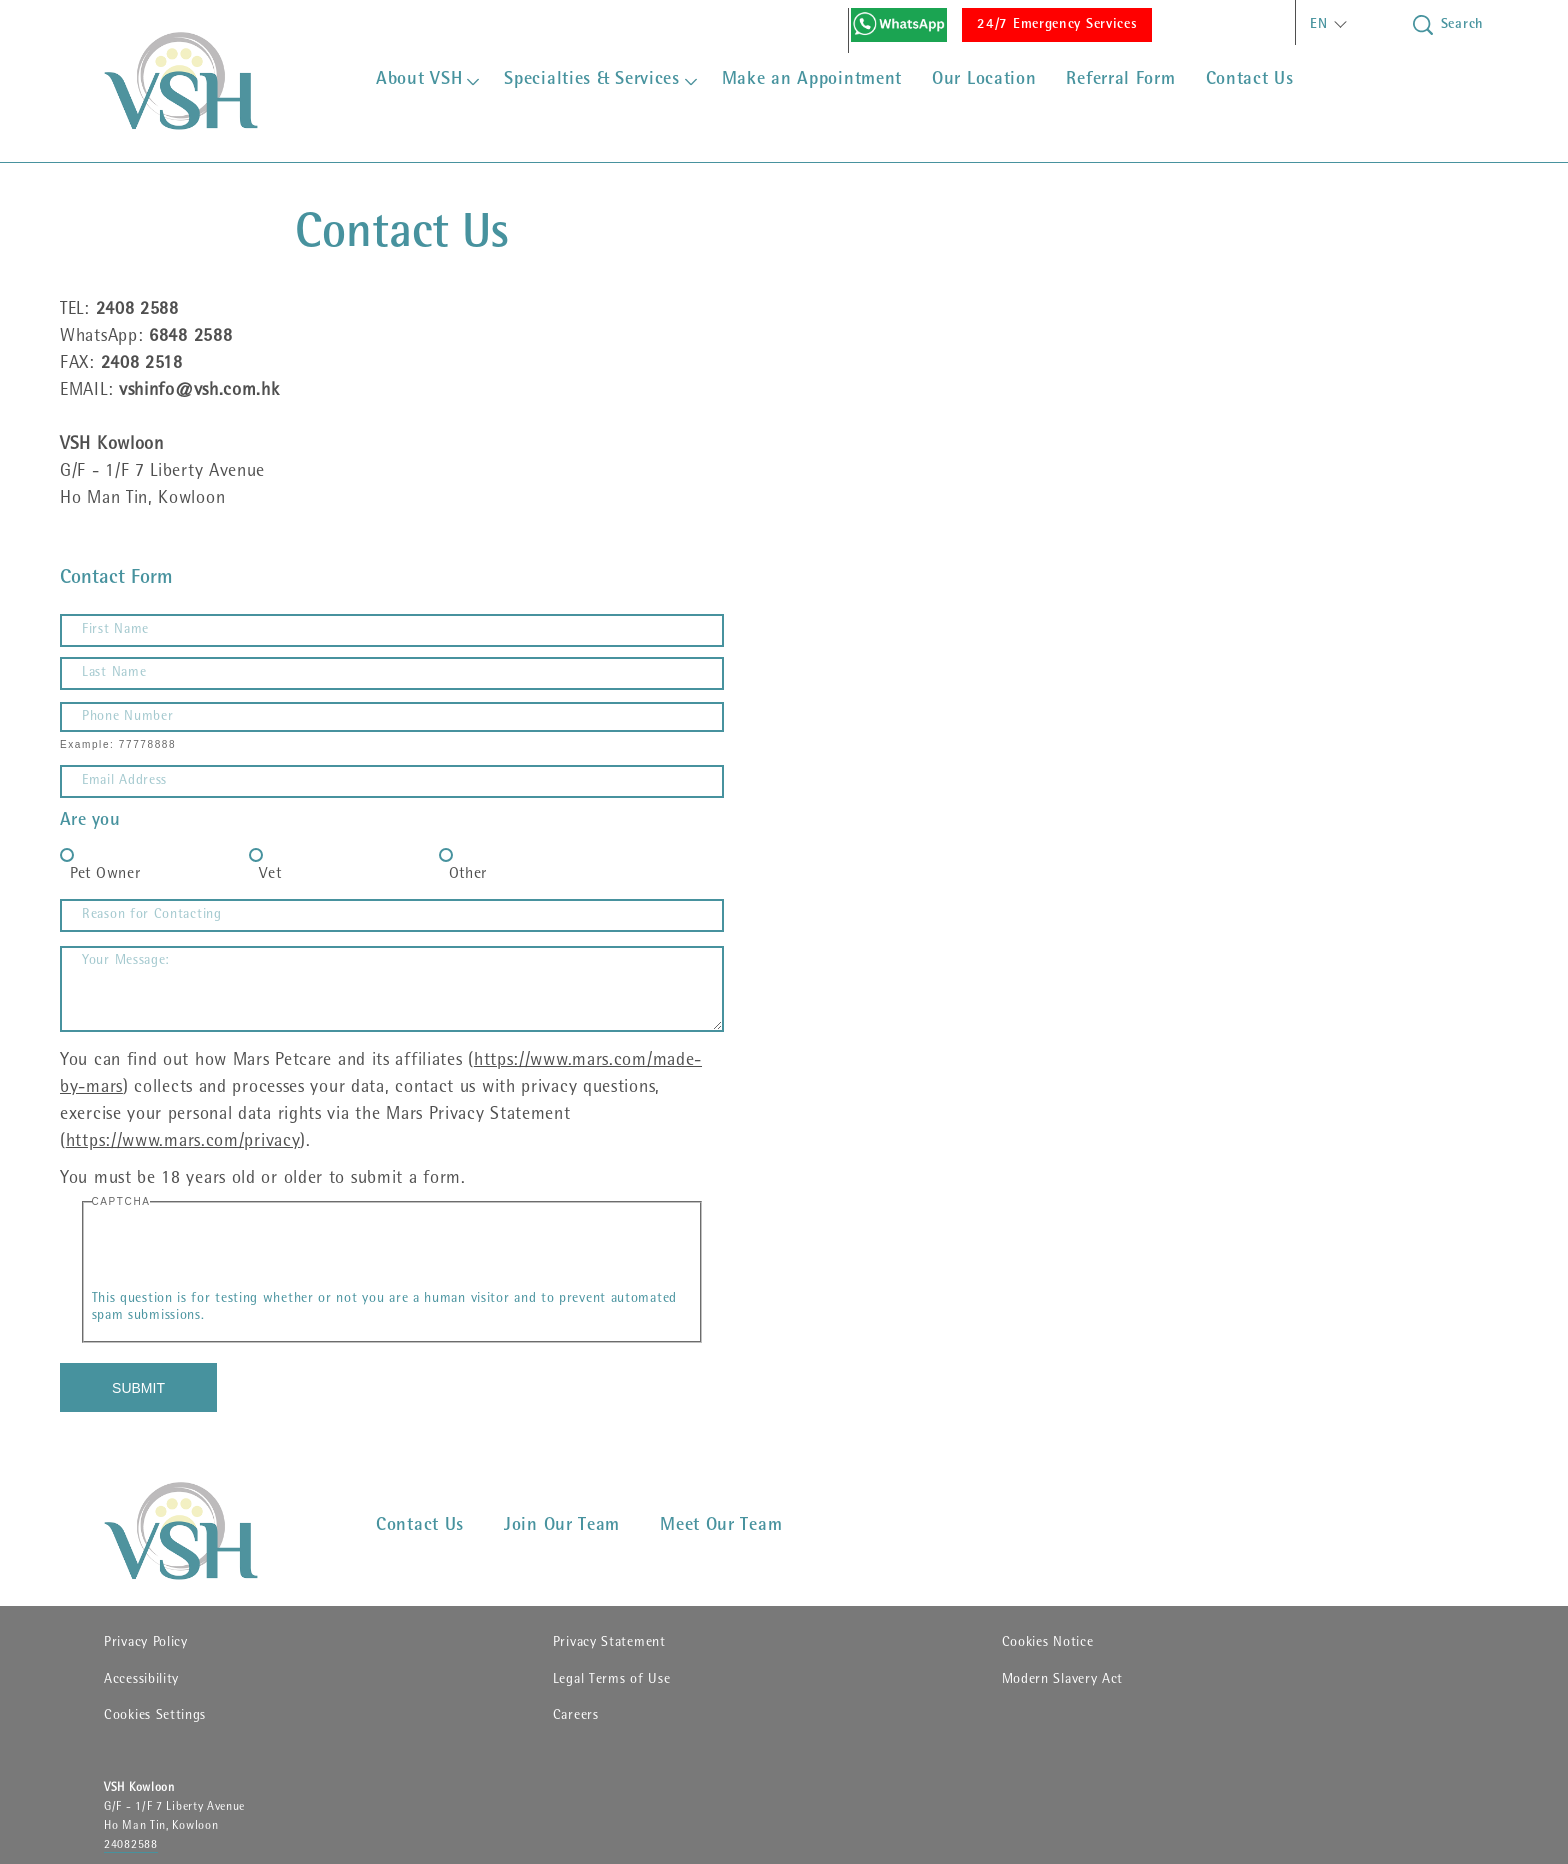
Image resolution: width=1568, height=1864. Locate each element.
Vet (270, 875)
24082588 (131, 1846)
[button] (1326, 25)
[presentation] (244, 1252)
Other (468, 875)
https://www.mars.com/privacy (183, 1143)
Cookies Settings (155, 1716)
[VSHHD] (210, 1531)
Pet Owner (105, 875)
